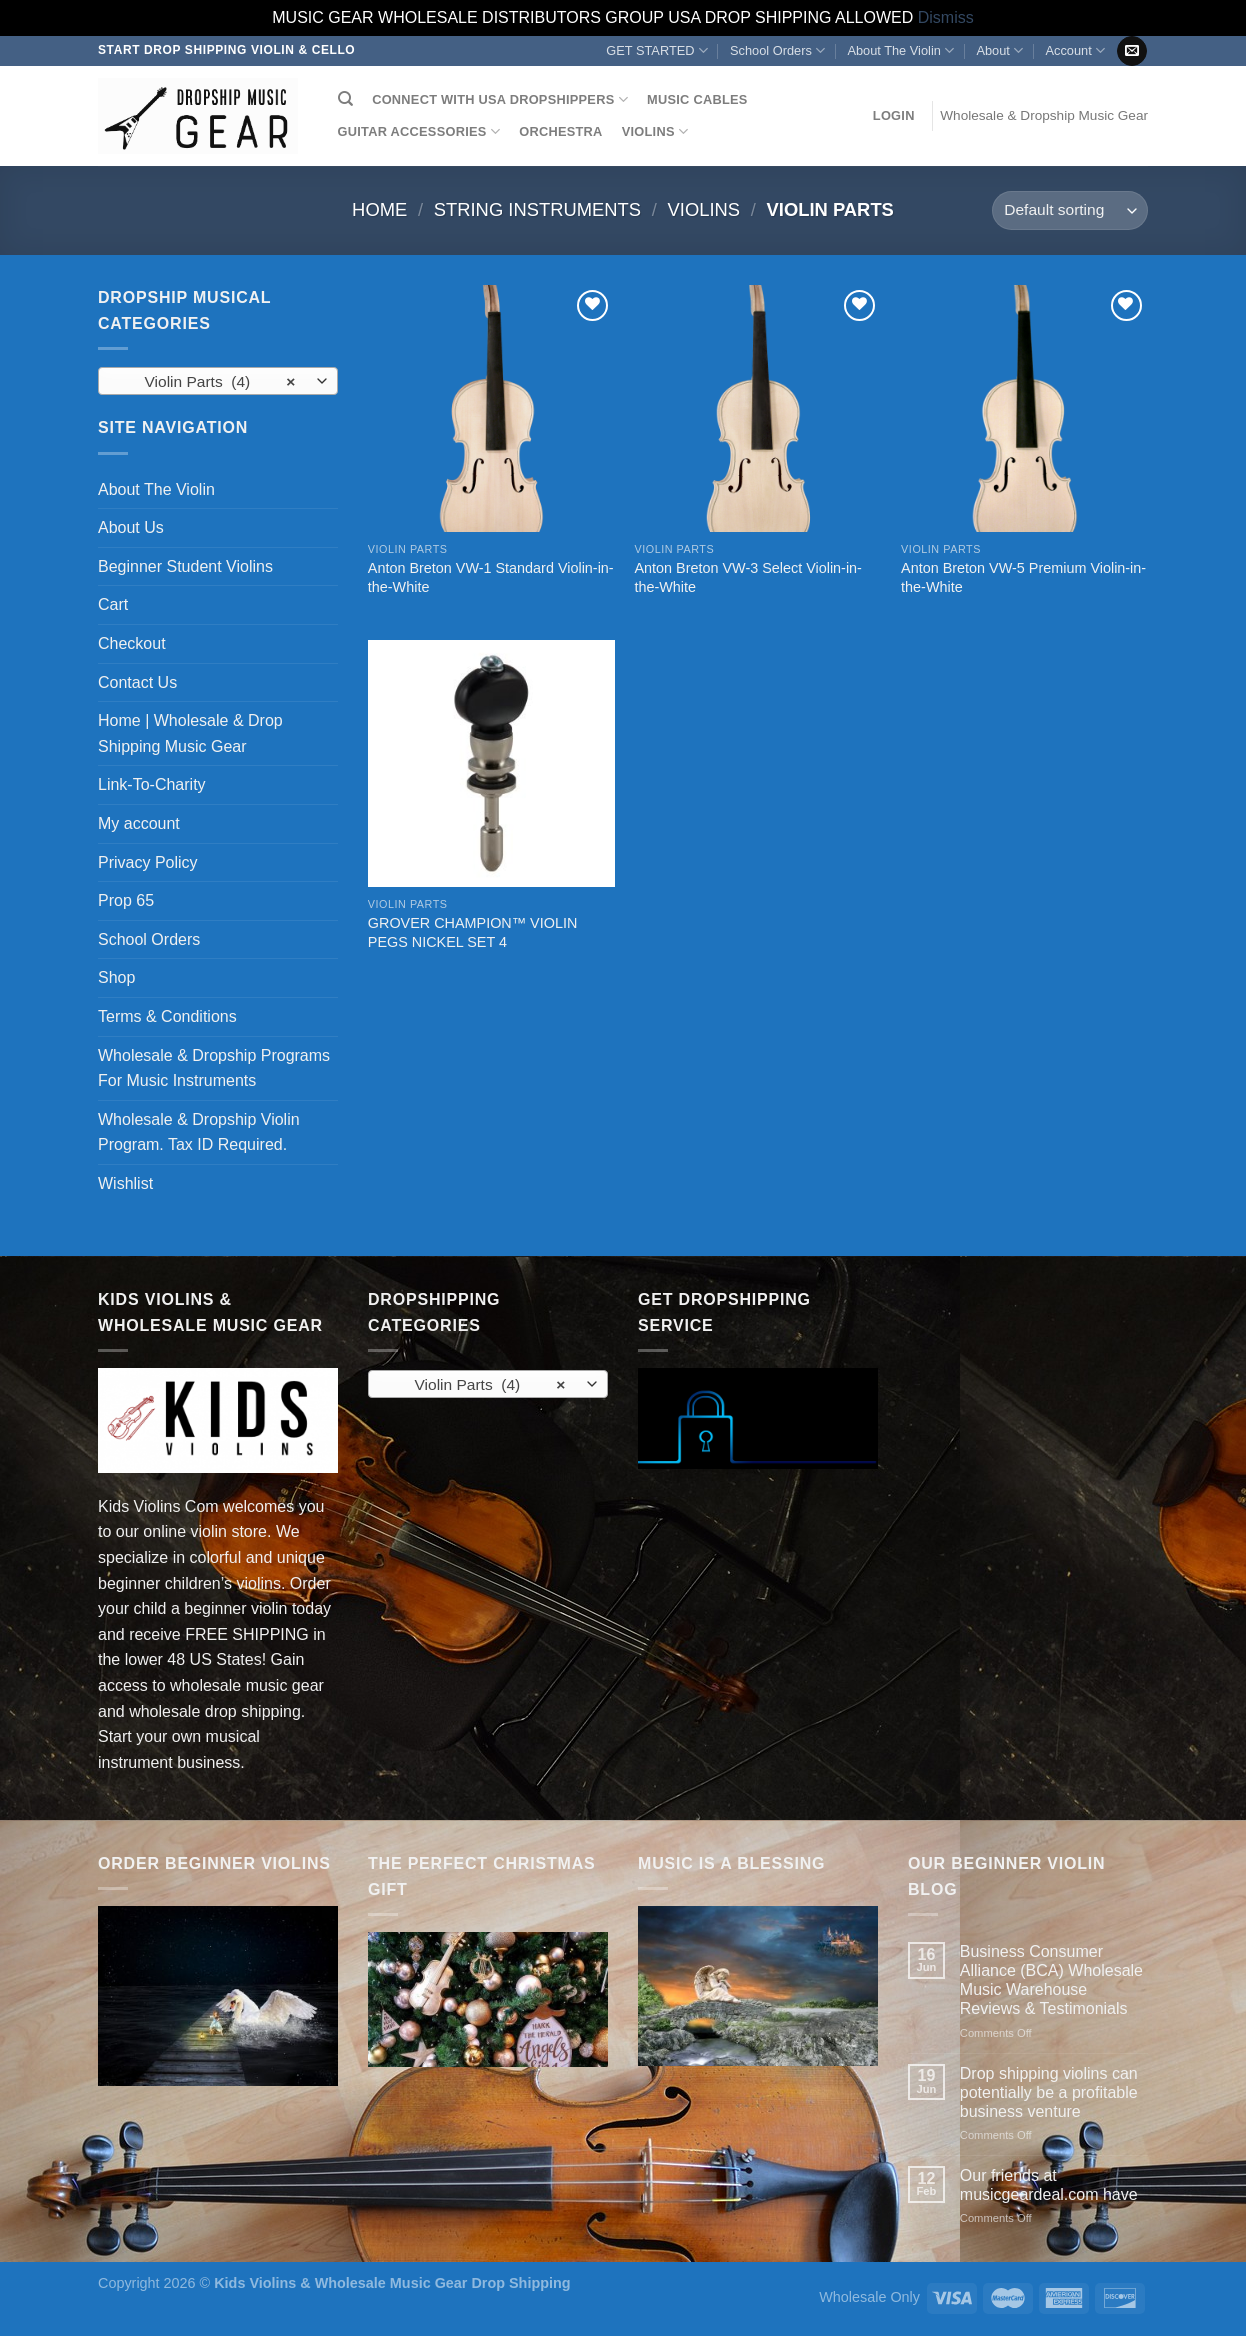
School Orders (777, 50)
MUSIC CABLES (697, 99)
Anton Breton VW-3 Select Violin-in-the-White (747, 577)
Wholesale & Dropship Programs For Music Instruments (214, 1068)
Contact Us (137, 682)
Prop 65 (126, 900)
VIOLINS (655, 131)
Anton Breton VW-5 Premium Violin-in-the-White (1023, 577)
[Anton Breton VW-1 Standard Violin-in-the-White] (491, 408)
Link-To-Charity (152, 784)
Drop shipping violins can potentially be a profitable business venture (1049, 2092)
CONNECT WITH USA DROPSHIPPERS (500, 99)
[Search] (345, 99)
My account (139, 823)
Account (1074, 50)
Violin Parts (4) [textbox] (207, 382)
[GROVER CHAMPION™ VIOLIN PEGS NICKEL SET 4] (491, 763)
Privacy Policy (148, 862)
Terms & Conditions (167, 1016)
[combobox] (218, 381)
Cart (113, 604)
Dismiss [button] (946, 17)
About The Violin (900, 50)
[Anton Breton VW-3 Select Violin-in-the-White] (757, 408)
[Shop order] (1070, 210)
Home (379, 209)
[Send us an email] (1131, 51)
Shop (116, 977)
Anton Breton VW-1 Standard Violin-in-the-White (491, 577)
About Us (131, 527)
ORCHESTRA (560, 131)
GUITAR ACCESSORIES (419, 131)
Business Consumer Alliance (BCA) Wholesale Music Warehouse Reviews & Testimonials (1051, 1980)
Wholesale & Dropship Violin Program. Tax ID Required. (199, 1132)
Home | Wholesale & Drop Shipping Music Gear (190, 733)
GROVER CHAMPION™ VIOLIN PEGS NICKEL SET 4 (473, 932)
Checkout (132, 643)
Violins (704, 209)
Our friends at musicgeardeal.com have (1049, 2185)
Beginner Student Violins (185, 566)
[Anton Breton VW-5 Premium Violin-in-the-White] (1024, 408)
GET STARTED (656, 50)
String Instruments (537, 209)
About (999, 50)
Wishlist (125, 1183)
